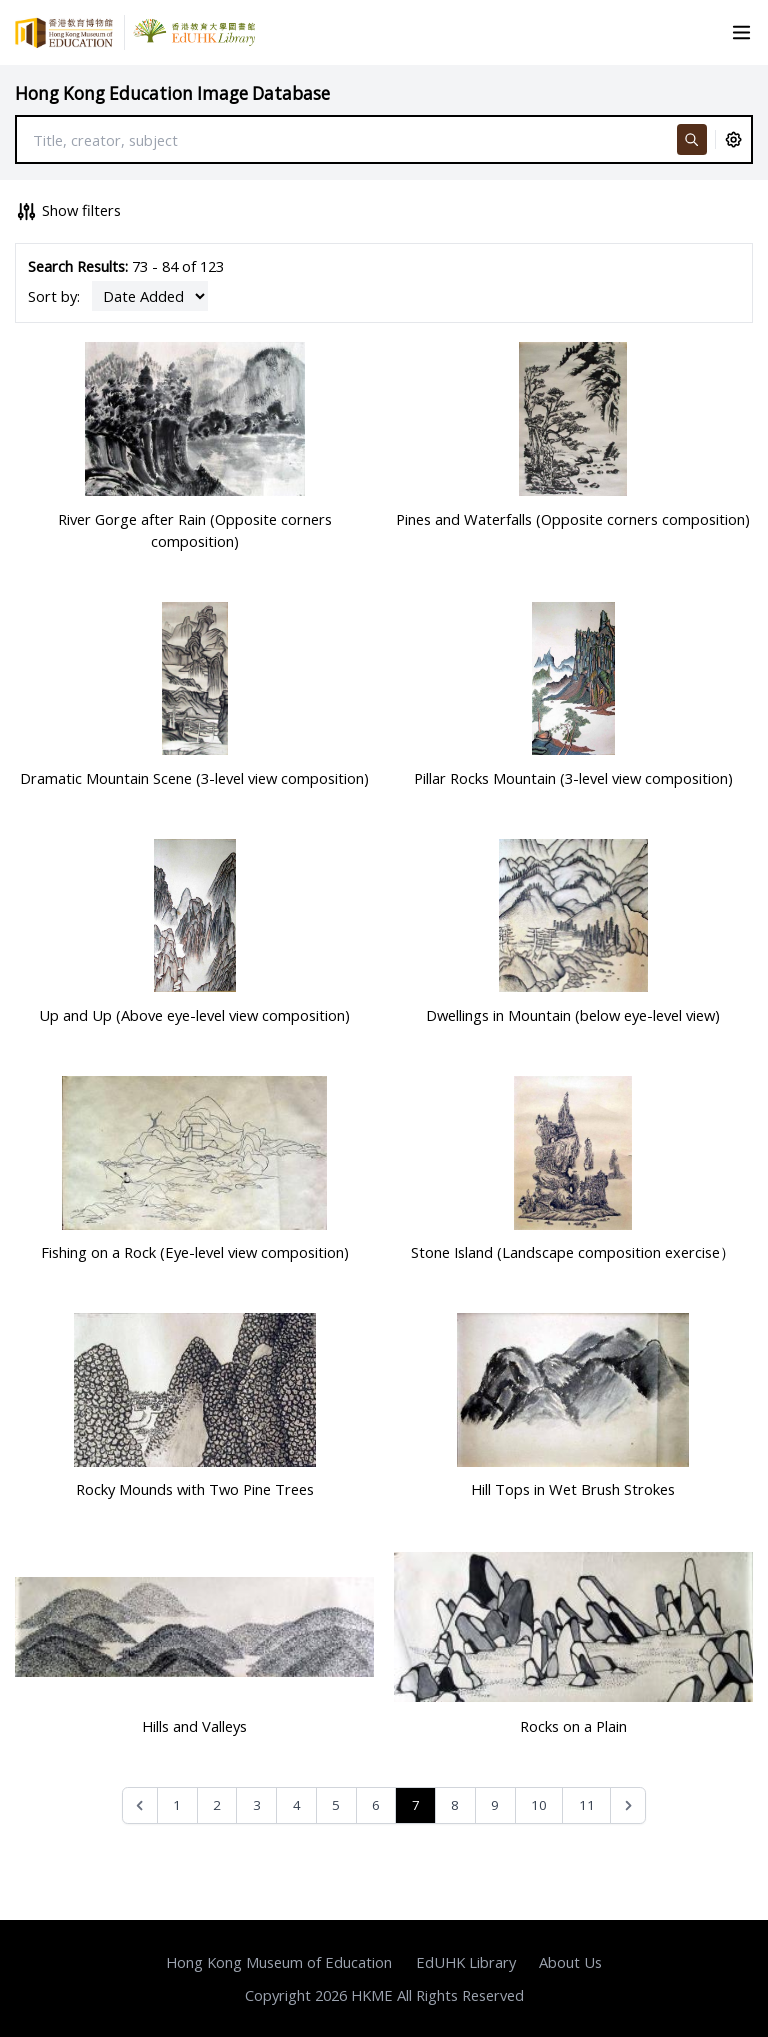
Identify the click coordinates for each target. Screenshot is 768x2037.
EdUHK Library (466, 1962)
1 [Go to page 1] (177, 1805)
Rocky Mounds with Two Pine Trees (195, 1489)
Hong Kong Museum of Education (279, 1962)
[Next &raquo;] (628, 1805)
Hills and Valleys (194, 1726)
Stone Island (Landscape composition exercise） (573, 1252)
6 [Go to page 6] (376, 1805)
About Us (570, 1962)
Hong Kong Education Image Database (172, 93)
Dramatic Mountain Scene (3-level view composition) (194, 778)
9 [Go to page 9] (495, 1805)
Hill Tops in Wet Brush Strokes (573, 1489)
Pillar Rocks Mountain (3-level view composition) (573, 778)
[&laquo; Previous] (140, 1805)
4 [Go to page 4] (297, 1805)
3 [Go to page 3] (257, 1805)
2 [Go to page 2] (217, 1805)
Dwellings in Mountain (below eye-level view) (573, 1015)
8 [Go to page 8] (455, 1805)
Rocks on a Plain (573, 1726)
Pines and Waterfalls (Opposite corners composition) (573, 519)
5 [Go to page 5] (336, 1805)
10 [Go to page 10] (539, 1805)
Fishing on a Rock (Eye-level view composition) (195, 1252)
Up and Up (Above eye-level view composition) (194, 1015)
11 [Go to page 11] (587, 1805)
